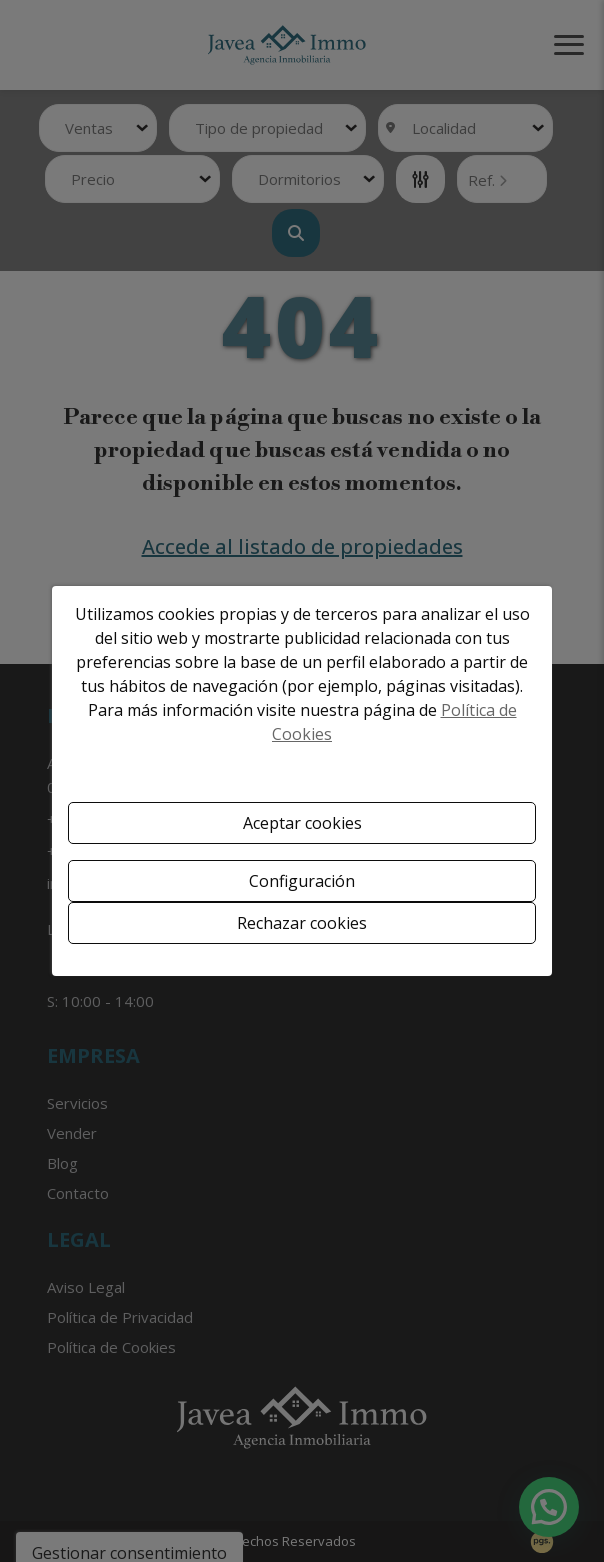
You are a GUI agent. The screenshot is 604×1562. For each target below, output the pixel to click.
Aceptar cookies (302, 823)
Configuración (302, 881)
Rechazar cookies (302, 923)
